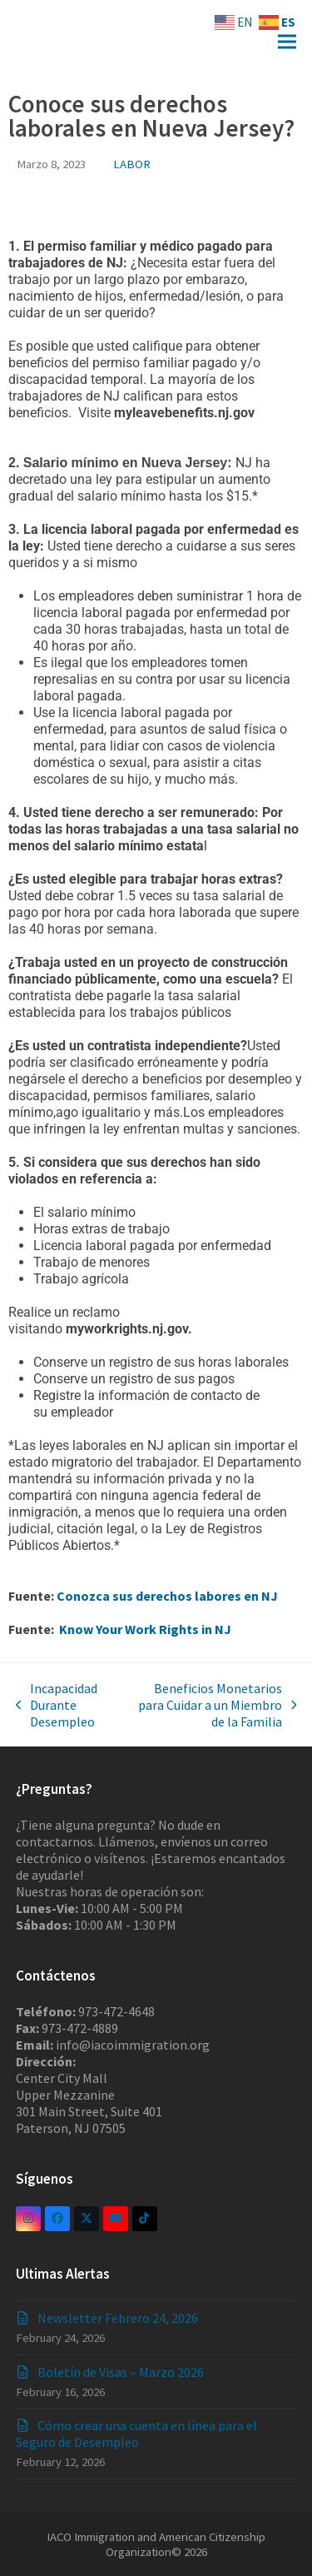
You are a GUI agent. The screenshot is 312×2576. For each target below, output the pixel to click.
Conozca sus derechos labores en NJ (167, 1595)
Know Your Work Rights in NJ (144, 1629)
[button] (287, 42)
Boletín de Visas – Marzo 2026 (120, 2372)
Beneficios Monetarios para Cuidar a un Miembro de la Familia (211, 1705)
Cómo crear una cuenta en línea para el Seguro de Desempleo (136, 2433)
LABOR (132, 164)
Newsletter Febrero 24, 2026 (117, 2317)
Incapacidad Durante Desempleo (57, 1705)
